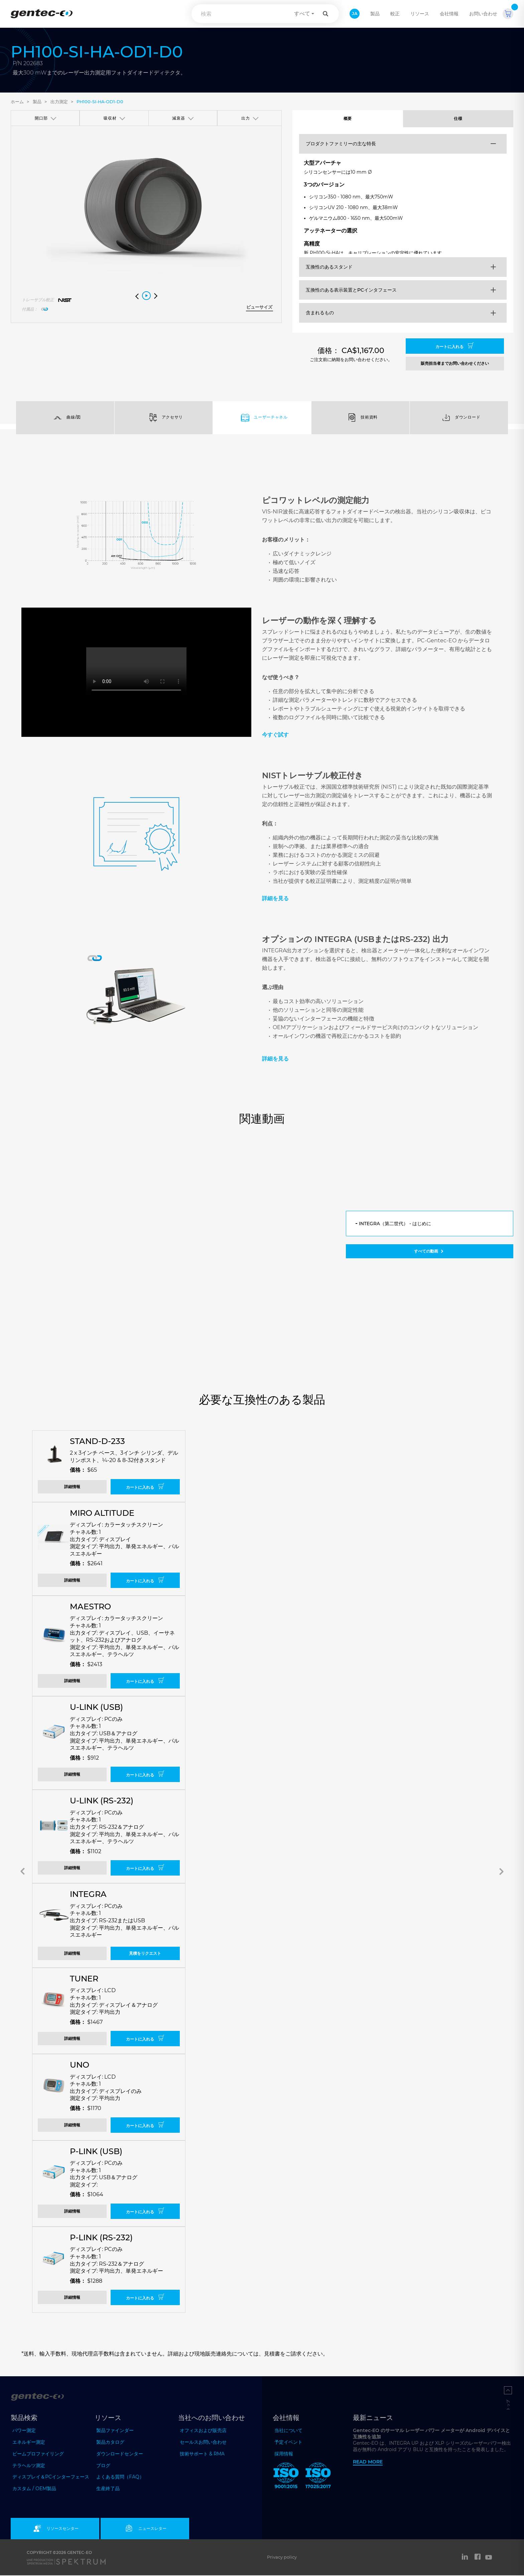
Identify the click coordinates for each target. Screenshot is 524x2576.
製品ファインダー (115, 2431)
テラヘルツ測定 (28, 2466)
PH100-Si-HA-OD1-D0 (100, 101)
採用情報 (283, 2455)
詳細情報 (72, 1487)
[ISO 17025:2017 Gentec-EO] (318, 2477)
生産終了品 (108, 2489)
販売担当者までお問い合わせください (455, 364)
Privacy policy (282, 2558)
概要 (348, 118)
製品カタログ (110, 2443)
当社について (288, 2431)
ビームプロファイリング (38, 2454)
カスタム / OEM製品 (34, 2489)
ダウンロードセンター (119, 2454)
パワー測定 (24, 2431)
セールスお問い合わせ (203, 2443)
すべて (302, 13)
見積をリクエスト (145, 1954)
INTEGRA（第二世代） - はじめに (395, 1224)
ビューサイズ (259, 307)
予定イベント (288, 2443)
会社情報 (449, 14)
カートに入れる (454, 346)
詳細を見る (275, 899)
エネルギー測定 (28, 2443)
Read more (368, 2462)
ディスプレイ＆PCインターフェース (50, 2478)
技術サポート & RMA (202, 2454)
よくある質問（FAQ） (120, 2478)
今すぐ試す (275, 735)
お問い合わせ (483, 14)
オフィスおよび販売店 (203, 2431)
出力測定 (59, 101)
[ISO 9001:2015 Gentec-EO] (286, 2477)
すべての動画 (429, 1252)
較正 (395, 14)
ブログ (103, 2466)
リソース (419, 14)
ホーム (17, 101)
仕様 (458, 118)
